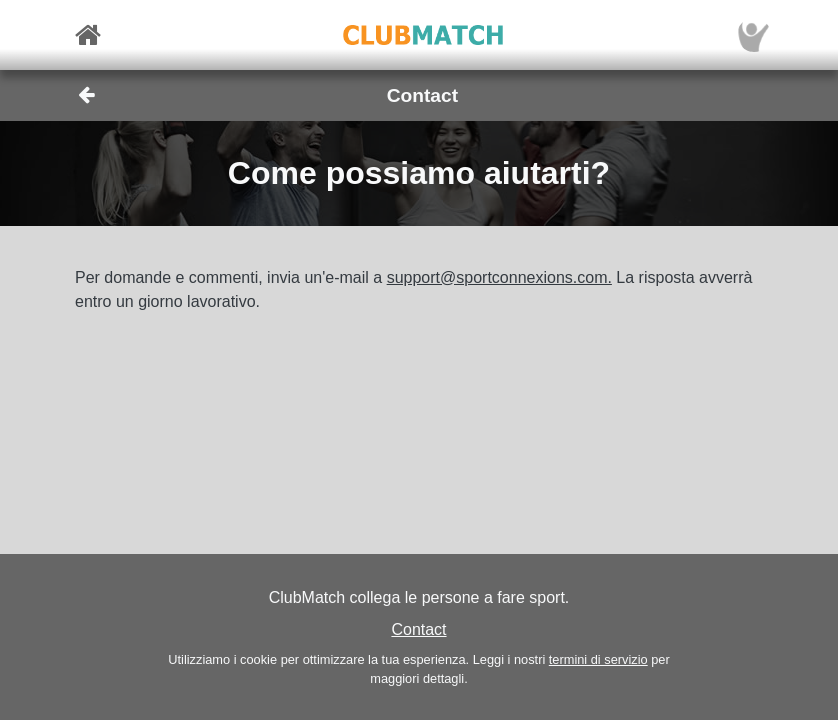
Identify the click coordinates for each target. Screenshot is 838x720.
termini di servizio (598, 659)
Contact (418, 629)
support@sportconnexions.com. (499, 277)
